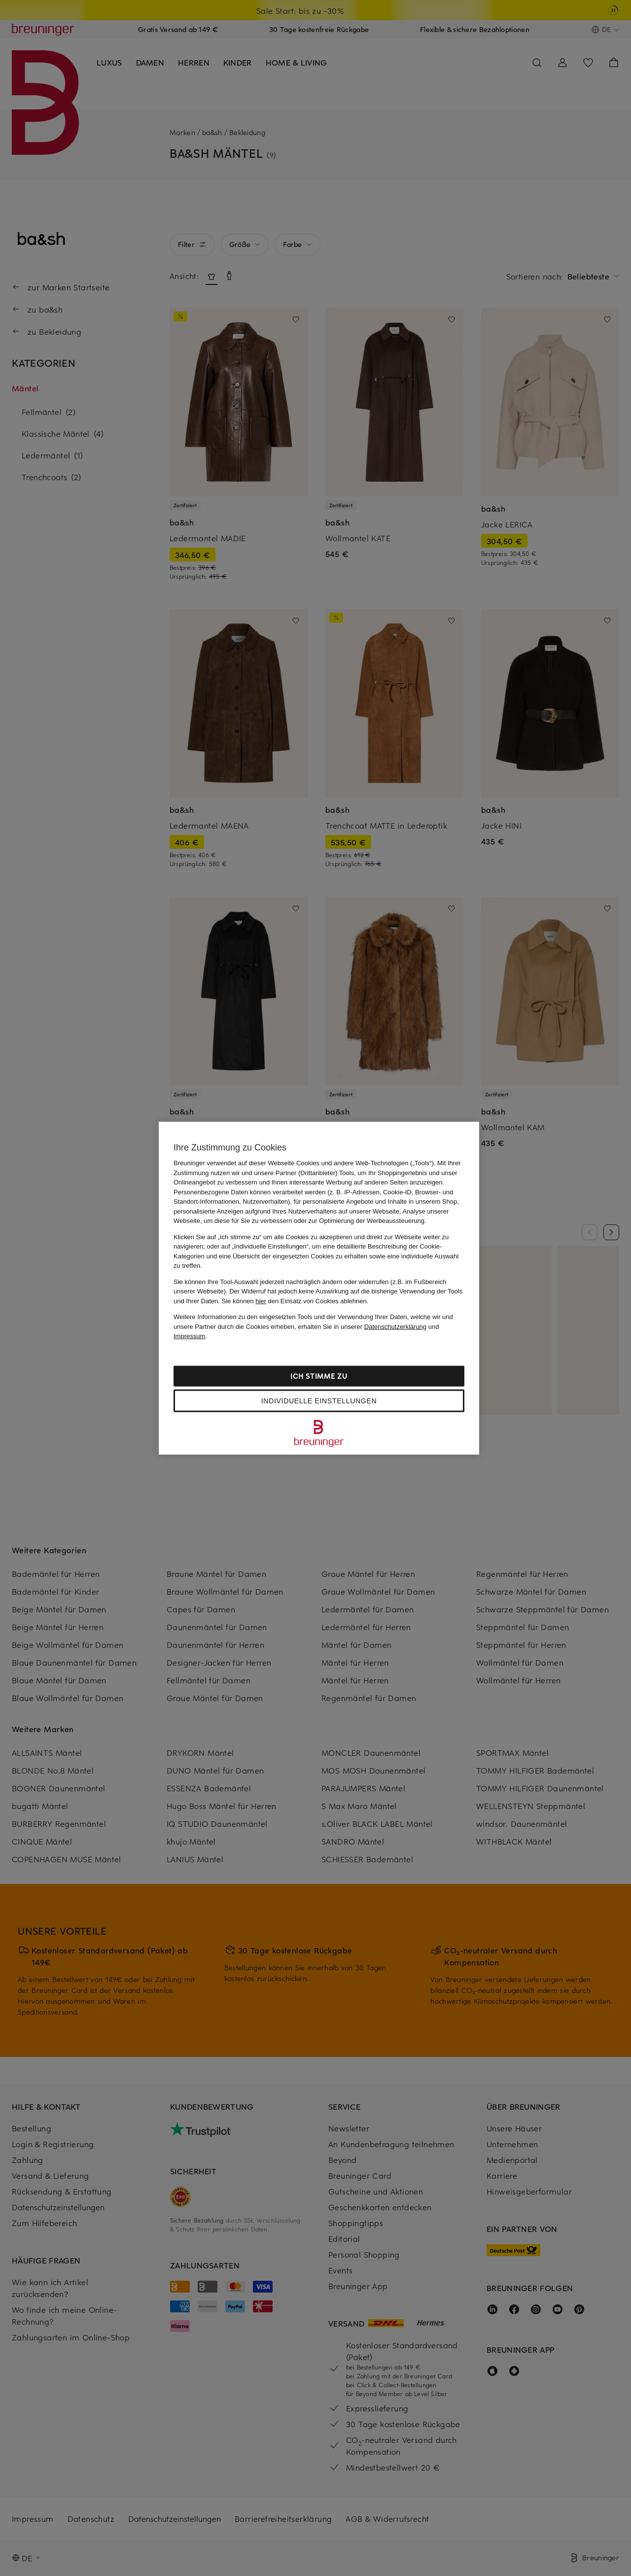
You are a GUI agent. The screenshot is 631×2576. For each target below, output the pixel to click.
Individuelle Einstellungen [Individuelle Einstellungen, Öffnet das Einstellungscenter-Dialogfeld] (319, 1400)
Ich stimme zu (318, 1375)
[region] (319, 1288)
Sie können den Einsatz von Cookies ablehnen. (295, 1300)
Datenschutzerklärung (395, 1326)
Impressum (189, 1336)
